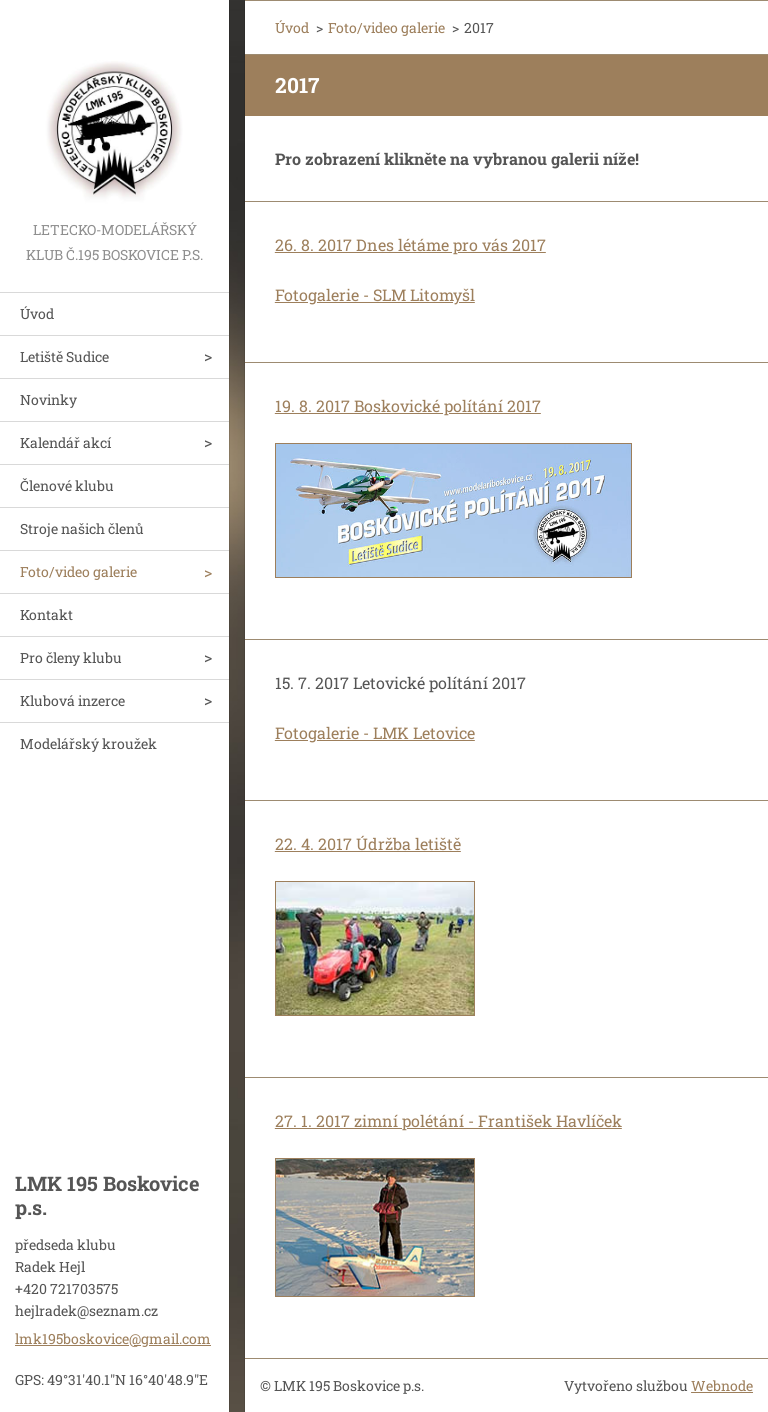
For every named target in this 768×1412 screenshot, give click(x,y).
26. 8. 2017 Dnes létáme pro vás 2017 (410, 244)
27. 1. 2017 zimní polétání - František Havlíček (448, 1120)
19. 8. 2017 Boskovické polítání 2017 (408, 405)
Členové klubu (67, 485)
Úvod (37, 313)
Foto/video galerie (78, 571)
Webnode (722, 1385)
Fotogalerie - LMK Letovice (375, 732)
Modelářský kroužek (88, 743)
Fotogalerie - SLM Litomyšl (375, 294)
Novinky (48, 399)
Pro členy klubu (71, 657)
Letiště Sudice (64, 356)
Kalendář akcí (65, 442)
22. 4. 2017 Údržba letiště (368, 843)
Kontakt (46, 614)
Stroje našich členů (82, 528)
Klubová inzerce (72, 700)
